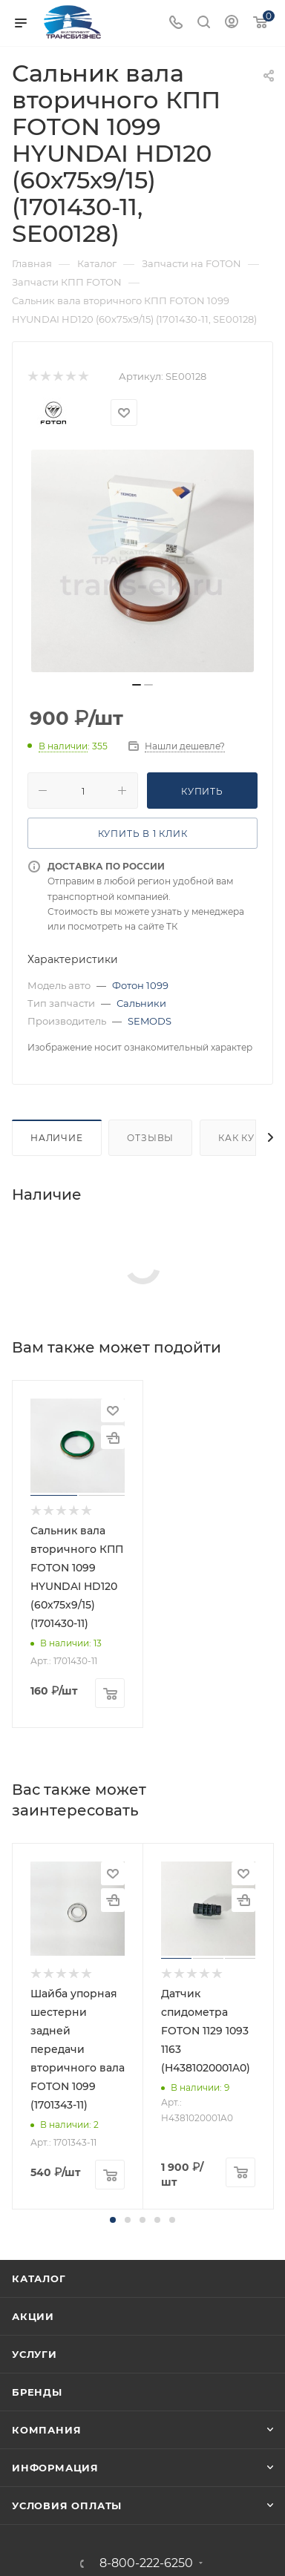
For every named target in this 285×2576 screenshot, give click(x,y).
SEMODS (149, 1021)
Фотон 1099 (140, 985)
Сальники (141, 1003)
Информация (55, 2468)
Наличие (56, 1137)
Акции (33, 2316)
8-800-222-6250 (146, 2563)
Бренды (37, 2392)
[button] (112, 2220)
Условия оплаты (67, 2505)
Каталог (39, 2278)
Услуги (34, 2354)
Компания (46, 2430)
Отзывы (150, 1137)
